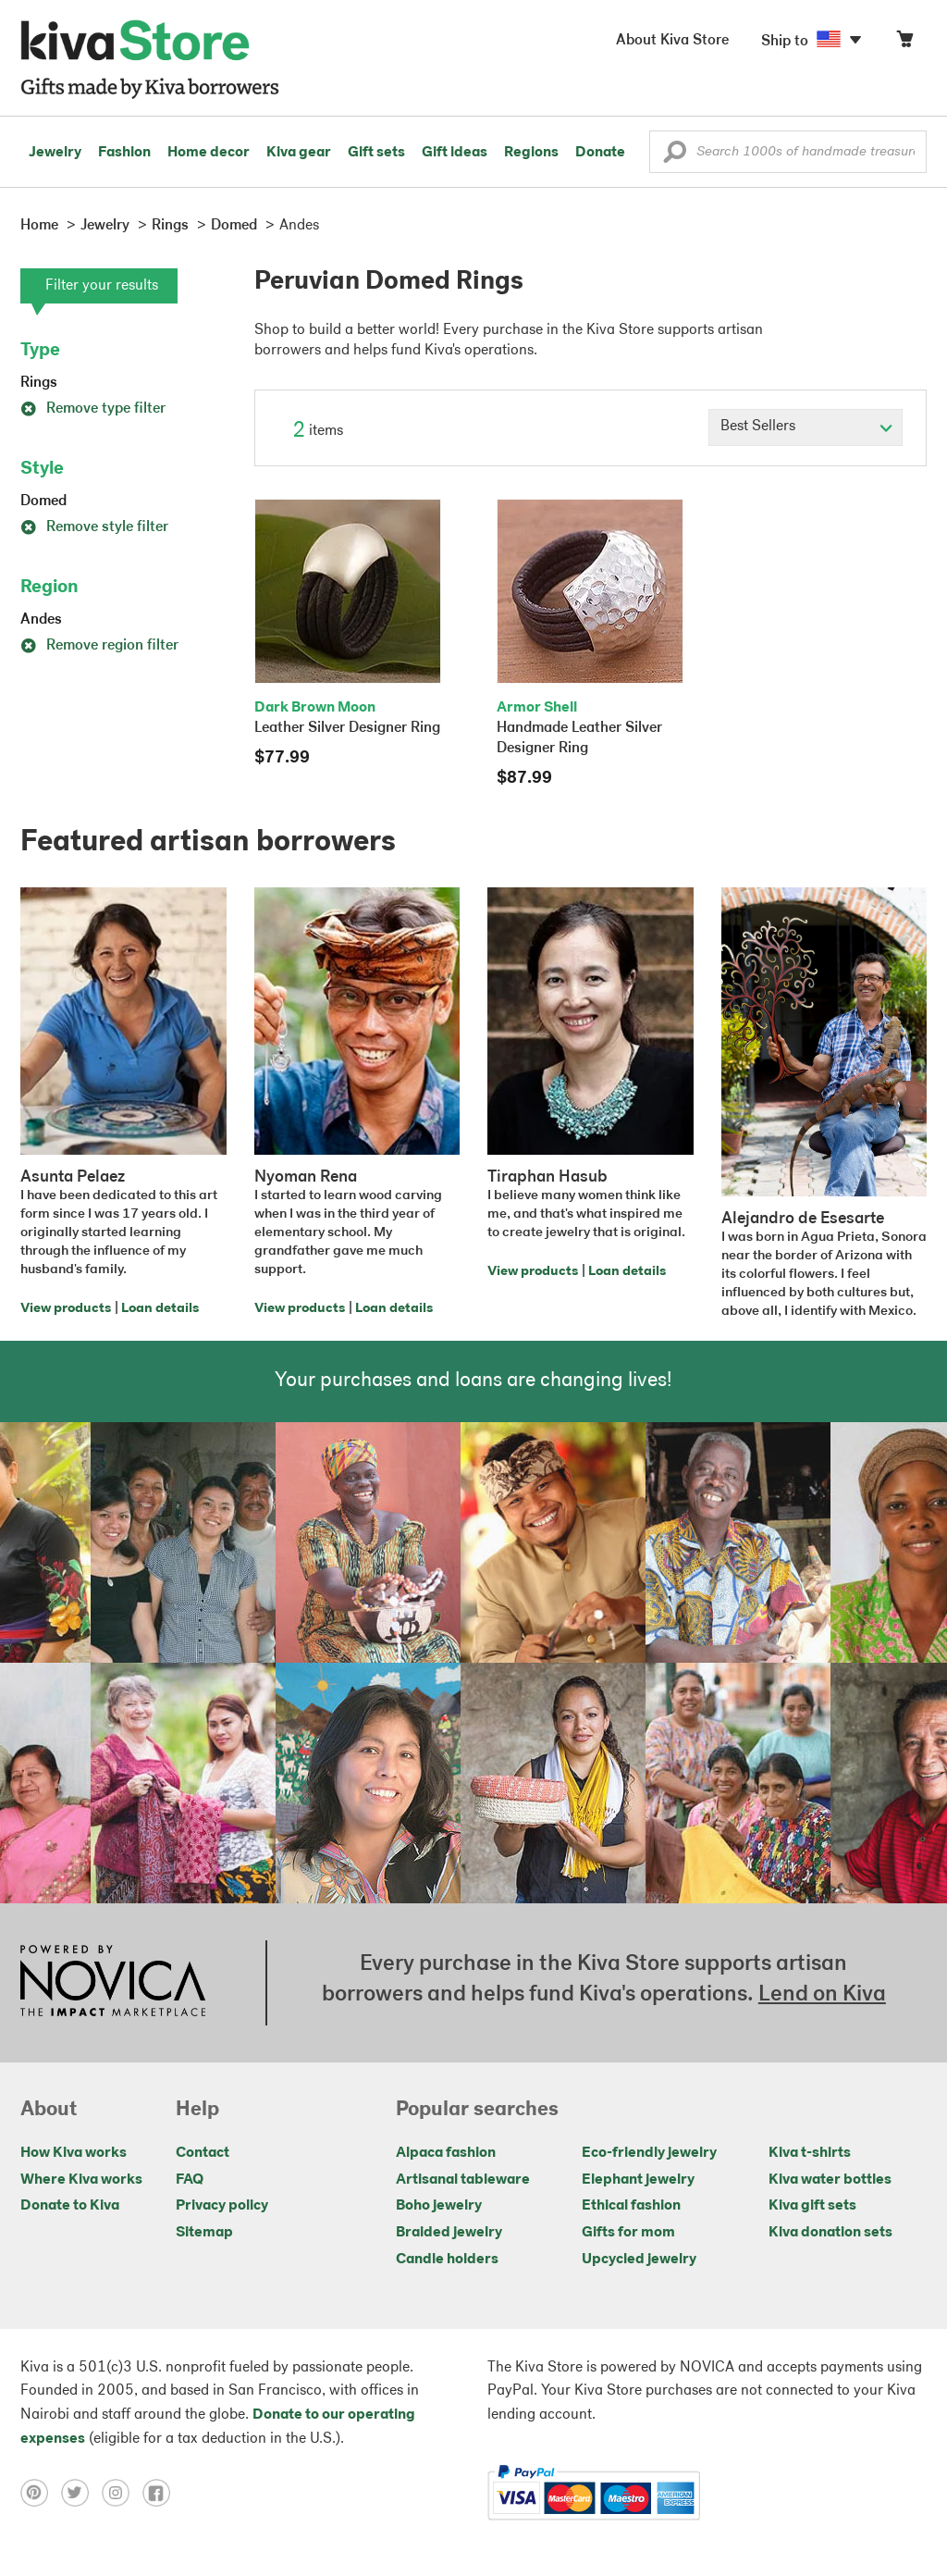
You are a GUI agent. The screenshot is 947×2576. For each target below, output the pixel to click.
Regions (531, 152)
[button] (674, 156)
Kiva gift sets (812, 2205)
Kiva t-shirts (810, 2153)
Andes (41, 620)
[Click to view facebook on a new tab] (160, 2492)
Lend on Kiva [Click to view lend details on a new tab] (822, 1995)
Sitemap (204, 2232)
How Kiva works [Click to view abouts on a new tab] (73, 2153)
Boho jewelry (439, 2205)
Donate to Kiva (69, 2205)
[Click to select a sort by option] (805, 427)
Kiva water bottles (830, 2180)
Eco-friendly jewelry (649, 2153)
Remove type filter (93, 409)
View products (65, 1309)
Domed (43, 501)
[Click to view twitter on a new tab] (81, 2492)
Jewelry (55, 152)
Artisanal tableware (463, 2180)
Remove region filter (99, 645)
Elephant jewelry (638, 2180)
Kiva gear (298, 152)
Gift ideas (454, 152)
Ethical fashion (631, 2205)
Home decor (208, 152)
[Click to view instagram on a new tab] (122, 2492)
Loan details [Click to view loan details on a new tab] (160, 1309)
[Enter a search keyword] (788, 151)
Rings (38, 383)
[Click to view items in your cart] (904, 43)
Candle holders (447, 2259)
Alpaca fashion (446, 2153)
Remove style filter (94, 527)
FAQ (189, 2180)
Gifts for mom (628, 2232)
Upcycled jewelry (639, 2259)
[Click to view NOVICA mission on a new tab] (112, 1982)
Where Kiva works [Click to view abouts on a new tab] (81, 2180)
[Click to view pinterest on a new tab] (40, 2492)
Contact (202, 2153)
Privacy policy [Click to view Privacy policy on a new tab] (222, 2205)
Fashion (124, 152)
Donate (600, 152)
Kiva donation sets (830, 2232)
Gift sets (376, 152)
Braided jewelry (449, 2232)
